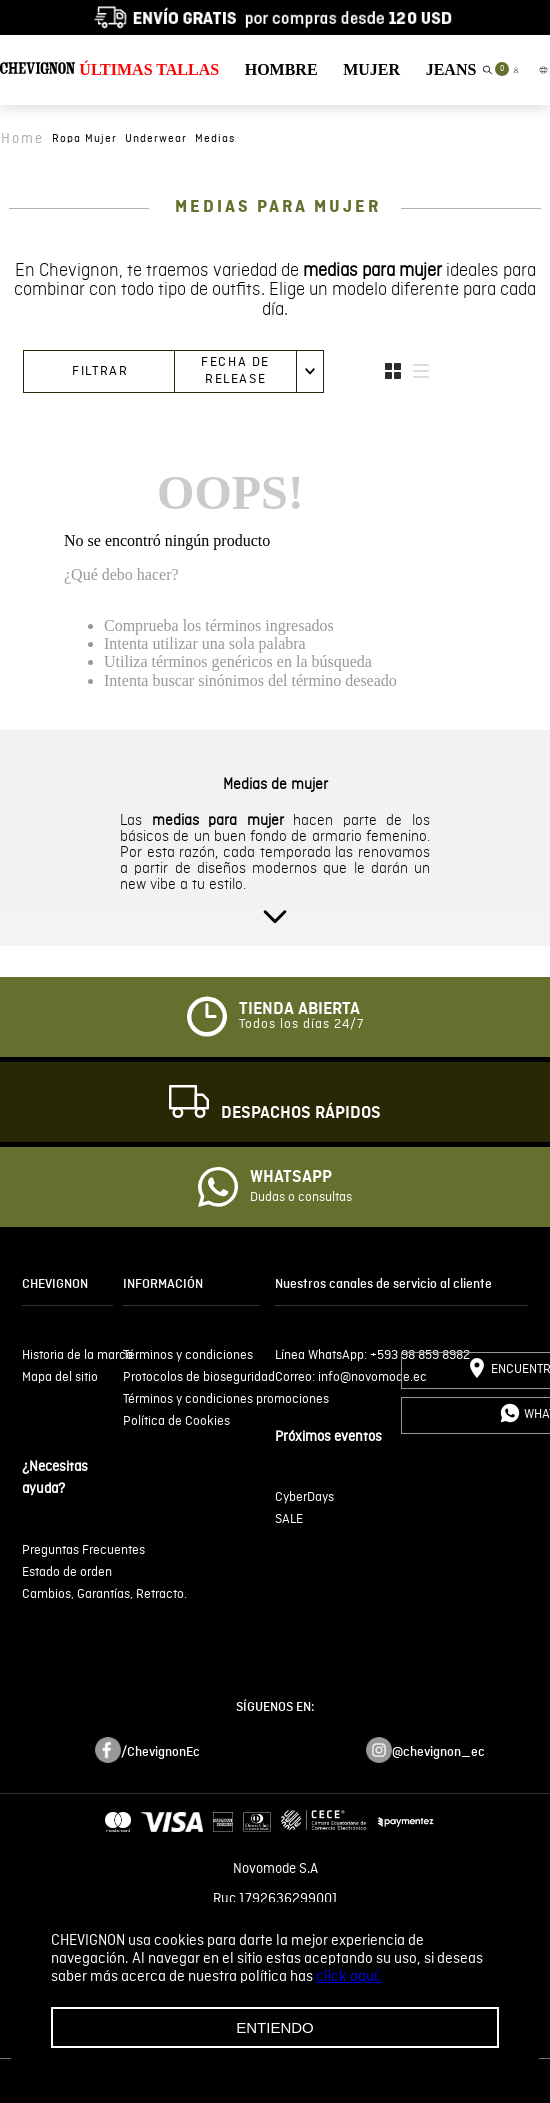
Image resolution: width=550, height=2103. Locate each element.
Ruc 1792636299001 (275, 1899)
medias (215, 139)
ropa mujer (84, 139)
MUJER (371, 69)
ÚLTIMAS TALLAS (149, 69)
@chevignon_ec (438, 1752)
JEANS (451, 69)
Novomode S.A (275, 1869)
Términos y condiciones (275, 1929)
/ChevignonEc (160, 1752)
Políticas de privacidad (275, 1959)
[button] (487, 70)
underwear (156, 139)
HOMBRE (281, 69)
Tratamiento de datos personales (275, 1989)
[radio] (393, 371)
